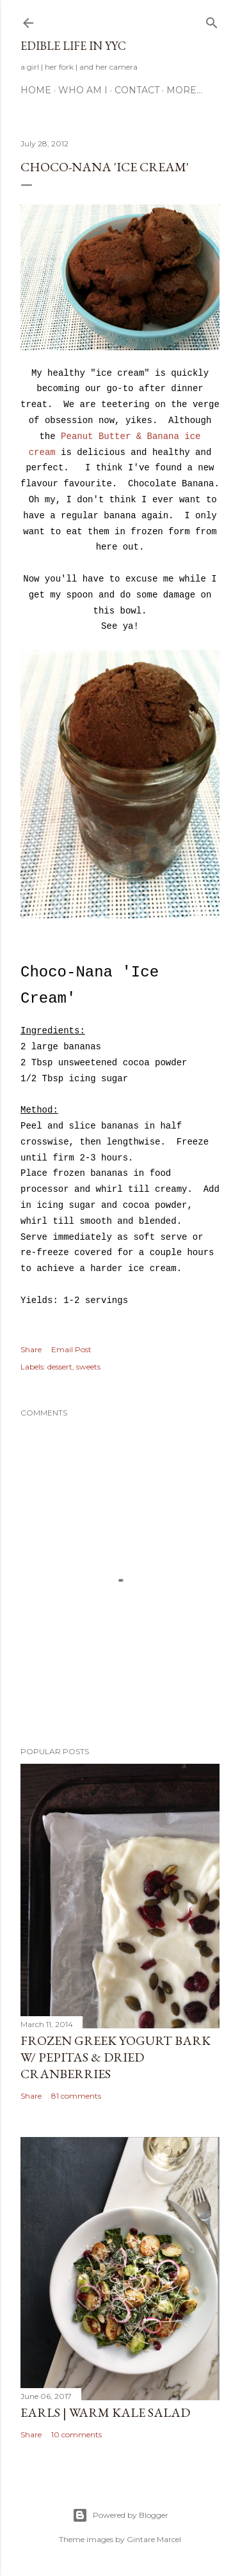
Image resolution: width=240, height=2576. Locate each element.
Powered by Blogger (120, 2515)
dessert (59, 1366)
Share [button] (31, 1349)
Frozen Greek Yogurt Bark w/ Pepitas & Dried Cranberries (115, 2057)
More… (184, 90)
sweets (88, 1366)
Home (35, 90)
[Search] (212, 20)
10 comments (76, 2434)
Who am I (83, 90)
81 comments (76, 2096)
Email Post (71, 1349)
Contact (137, 90)
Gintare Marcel (154, 2539)
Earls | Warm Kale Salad (105, 2412)
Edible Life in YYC (73, 45)
